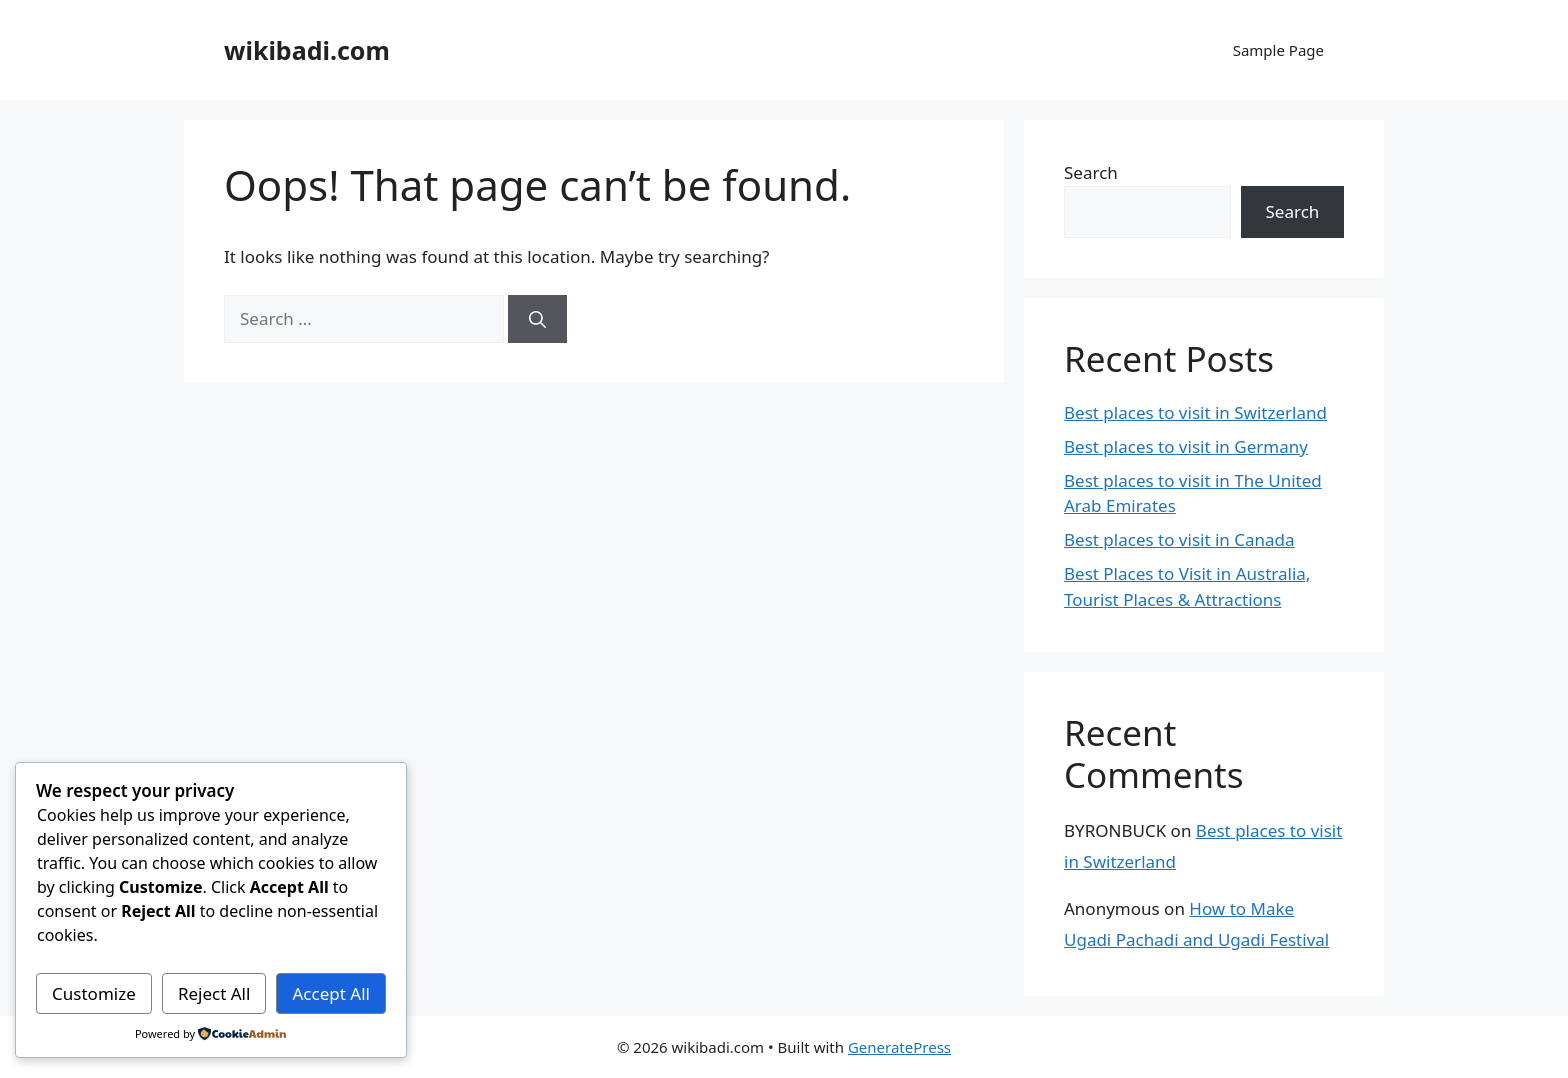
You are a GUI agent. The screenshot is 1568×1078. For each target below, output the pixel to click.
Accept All (331, 993)
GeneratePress (899, 1047)
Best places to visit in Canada (1179, 539)
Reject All (214, 993)
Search (1091, 172)
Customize (94, 993)
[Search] (537, 319)
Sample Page (1278, 50)
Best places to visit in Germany (1186, 446)
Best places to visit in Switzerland (1195, 412)
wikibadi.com (307, 50)
